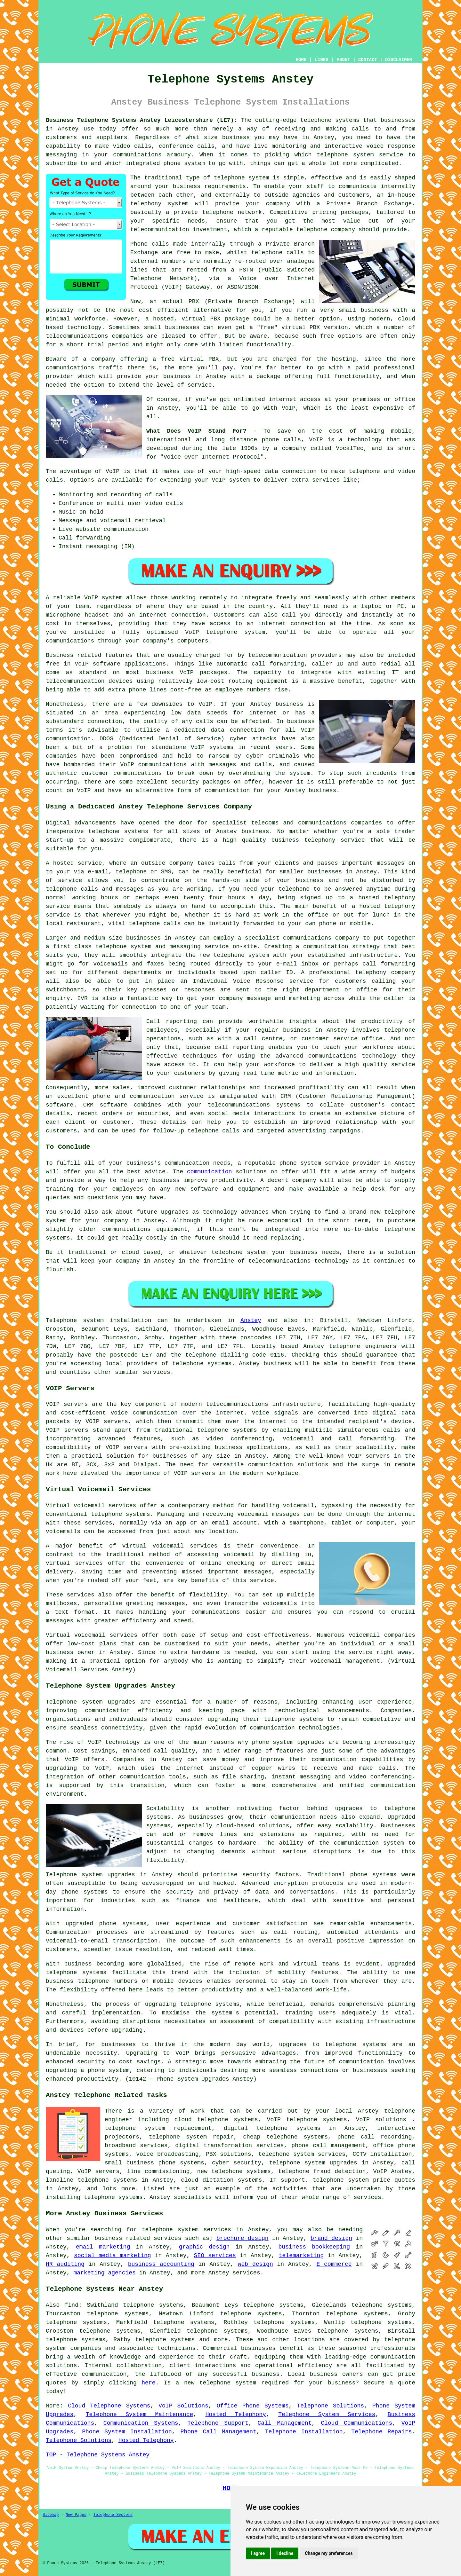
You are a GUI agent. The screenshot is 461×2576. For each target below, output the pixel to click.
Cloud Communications (356, 2423)
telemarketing (301, 2255)
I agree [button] (258, 2553)
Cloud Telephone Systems (109, 2406)
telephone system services (186, 2229)
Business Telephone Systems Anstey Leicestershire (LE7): (141, 120)
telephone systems (329, 120)
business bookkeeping (314, 2247)
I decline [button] (284, 2553)
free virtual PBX (190, 359)
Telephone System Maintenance (139, 2414)
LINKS (321, 59)
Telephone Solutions (330, 2406)
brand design (331, 2238)
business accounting (161, 2264)
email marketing (103, 2247)
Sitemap (51, 2515)
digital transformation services (229, 2145)
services (246, 2273)
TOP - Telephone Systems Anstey (98, 2455)
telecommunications (237, 1404)
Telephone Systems (112, 2515)
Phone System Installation (127, 2432)
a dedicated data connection (215, 730)
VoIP (288, 408)
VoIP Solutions (183, 2406)
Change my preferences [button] (328, 2553)
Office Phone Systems (253, 2406)
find (71, 2305)
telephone (195, 2004)
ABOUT (343, 59)
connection (299, 471)
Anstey (250, 1320)
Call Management (285, 2423)
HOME (301, 59)
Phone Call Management (218, 2432)
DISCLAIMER (398, 59)
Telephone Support (217, 2423)
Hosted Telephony (235, 2414)
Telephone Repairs (381, 2432)
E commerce (334, 2264)
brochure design (242, 2238)
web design (255, 2264)
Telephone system (75, 1320)
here (148, 2383)
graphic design (204, 2247)
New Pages (76, 2515)
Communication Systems (140, 2423)
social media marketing (112, 2255)
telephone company (325, 229)
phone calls (281, 440)
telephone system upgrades (313, 2163)
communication (209, 1172)
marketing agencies (104, 2273)
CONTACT (367, 59)
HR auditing (65, 2264)
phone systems (84, 1892)
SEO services (215, 2255)
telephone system (227, 2383)
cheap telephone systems (285, 2137)
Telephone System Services (326, 2414)
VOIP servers (127, 1447)
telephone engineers (362, 1346)
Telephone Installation (304, 2432)
